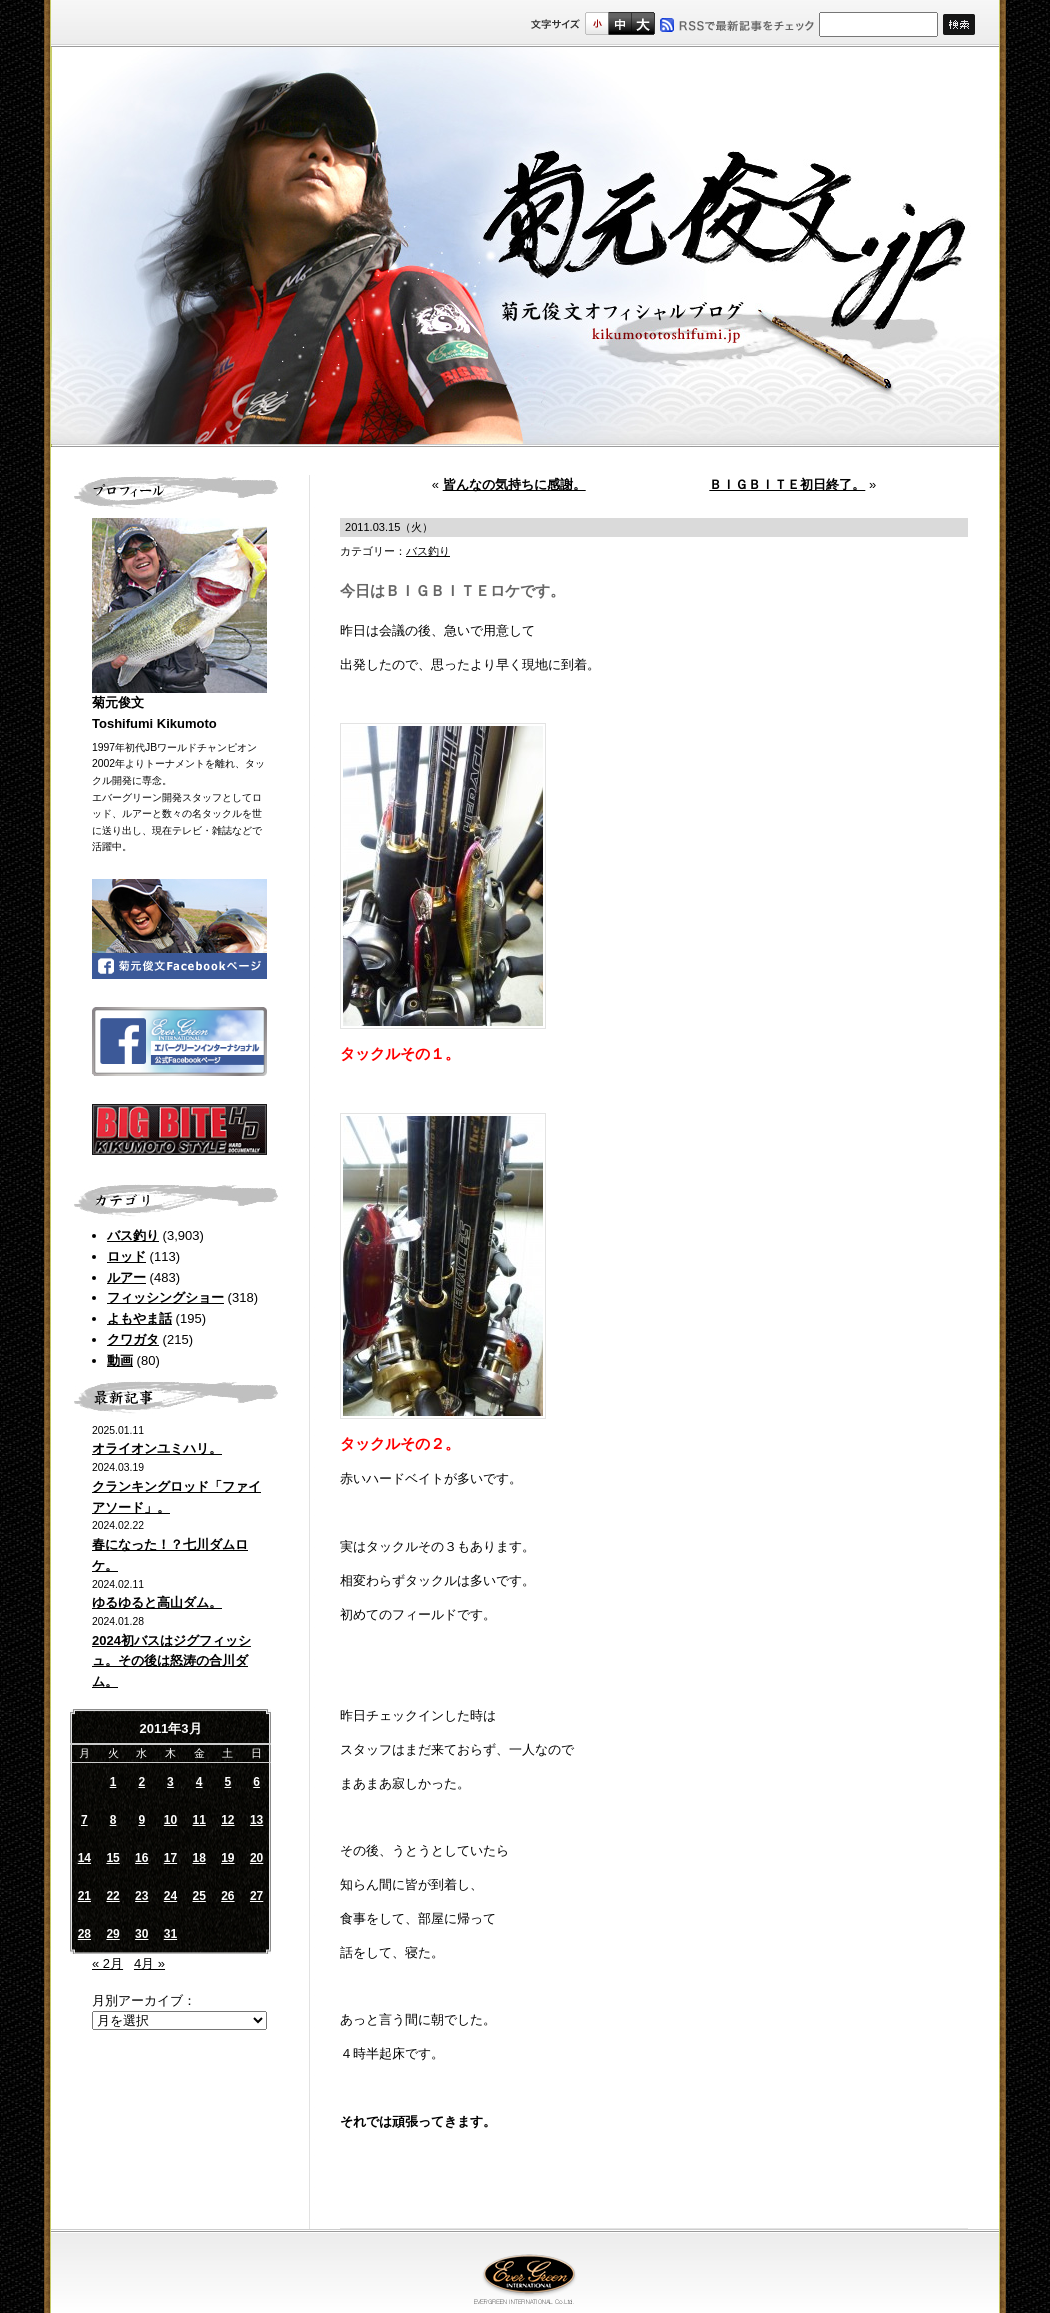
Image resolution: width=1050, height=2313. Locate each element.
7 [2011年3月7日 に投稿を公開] (84, 1820)
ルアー (126, 1277)
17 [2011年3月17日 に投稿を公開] (170, 1858)
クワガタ (133, 1339)
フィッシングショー (165, 1297)
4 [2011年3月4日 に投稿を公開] (199, 1782)
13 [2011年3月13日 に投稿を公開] (256, 1820)
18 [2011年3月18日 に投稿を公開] (198, 1858)
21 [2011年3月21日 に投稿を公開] (84, 1896)
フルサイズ (642, 23)
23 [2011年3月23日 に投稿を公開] (141, 1896)
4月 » (149, 1963)
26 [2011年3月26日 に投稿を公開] (227, 1896)
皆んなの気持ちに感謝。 (514, 484)
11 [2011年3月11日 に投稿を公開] (198, 1820)
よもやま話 (139, 1318)
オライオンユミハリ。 (157, 1448)
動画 (120, 1360)
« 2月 (107, 1963)
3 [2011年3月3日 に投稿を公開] (170, 1782)
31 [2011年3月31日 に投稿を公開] (170, 1934)
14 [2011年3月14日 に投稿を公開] (84, 1858)
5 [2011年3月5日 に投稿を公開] (228, 1782)
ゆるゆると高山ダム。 (157, 1602)
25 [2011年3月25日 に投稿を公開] (198, 1896)
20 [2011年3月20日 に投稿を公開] (256, 1858)
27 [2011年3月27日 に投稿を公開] (256, 1896)
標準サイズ (596, 23)
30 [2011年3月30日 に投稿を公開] (141, 1934)
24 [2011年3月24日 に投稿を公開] (170, 1896)
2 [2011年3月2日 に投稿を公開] (141, 1782)
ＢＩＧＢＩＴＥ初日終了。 (787, 484)
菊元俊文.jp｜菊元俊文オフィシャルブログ (525, 247)
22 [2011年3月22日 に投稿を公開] (112, 1896)
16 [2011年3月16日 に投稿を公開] (141, 1858)
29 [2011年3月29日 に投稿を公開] (112, 1934)
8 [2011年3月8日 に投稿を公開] (113, 1820)
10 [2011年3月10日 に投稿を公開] (170, 1820)
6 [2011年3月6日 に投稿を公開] (256, 1782)
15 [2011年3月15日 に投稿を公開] (112, 1858)
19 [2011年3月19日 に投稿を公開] (227, 1858)
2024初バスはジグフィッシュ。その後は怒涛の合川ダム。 (171, 1661)
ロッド (126, 1256)
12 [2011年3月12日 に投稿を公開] (227, 1820)
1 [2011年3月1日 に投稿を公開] (113, 1782)
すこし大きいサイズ (619, 23)
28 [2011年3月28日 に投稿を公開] (84, 1934)
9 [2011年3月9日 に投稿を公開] (141, 1820)
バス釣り (133, 1235)
